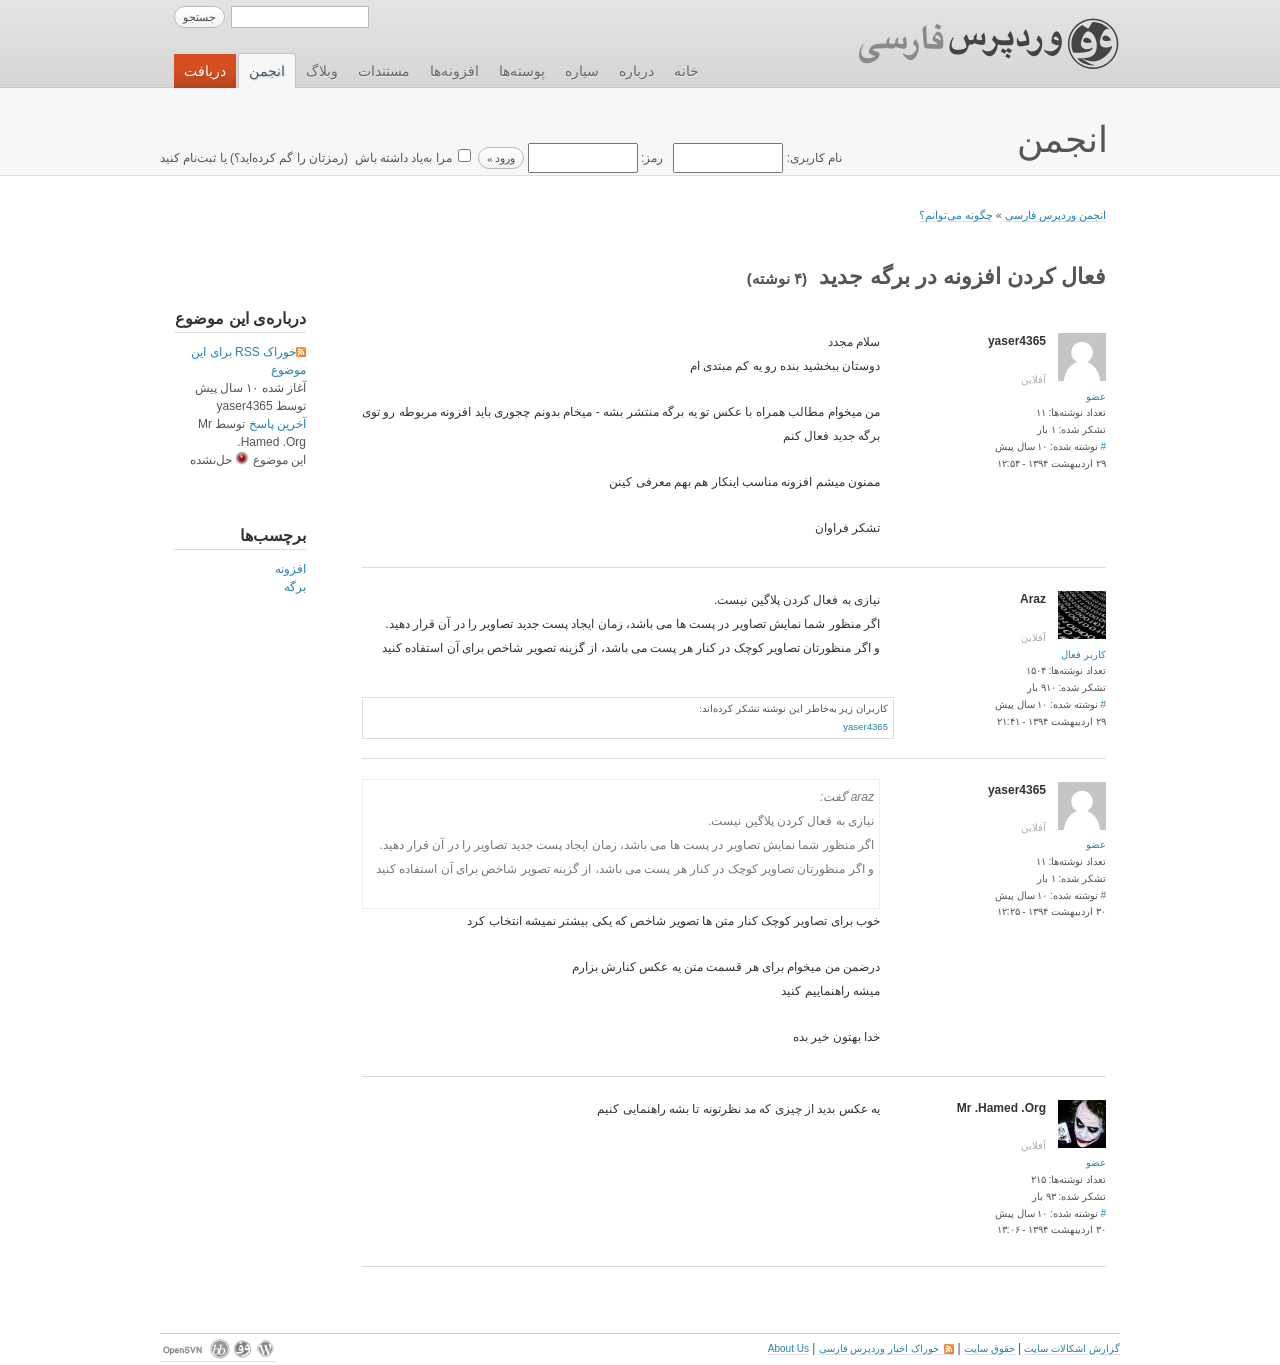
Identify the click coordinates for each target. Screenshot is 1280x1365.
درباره (636, 71)
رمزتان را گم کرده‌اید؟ (289, 158)
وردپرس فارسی (969, 44)
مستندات (384, 71)
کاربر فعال (1083, 654)
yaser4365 (865, 726)
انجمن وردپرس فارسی (1055, 215)
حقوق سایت (989, 1348)
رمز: (593, 158)
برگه (295, 587)
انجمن (267, 71)
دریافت (205, 71)
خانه (686, 71)
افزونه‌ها (454, 71)
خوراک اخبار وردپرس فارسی (886, 1348)
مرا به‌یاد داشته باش (401, 158)
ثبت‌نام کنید (188, 158)
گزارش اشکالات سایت (1072, 1348)
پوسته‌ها (522, 71)
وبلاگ (322, 71)
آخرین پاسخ (277, 424)
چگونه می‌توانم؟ (956, 215)
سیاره (582, 71)
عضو (1096, 396)
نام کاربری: (756, 158)
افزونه (290, 569)
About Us (788, 1348)
